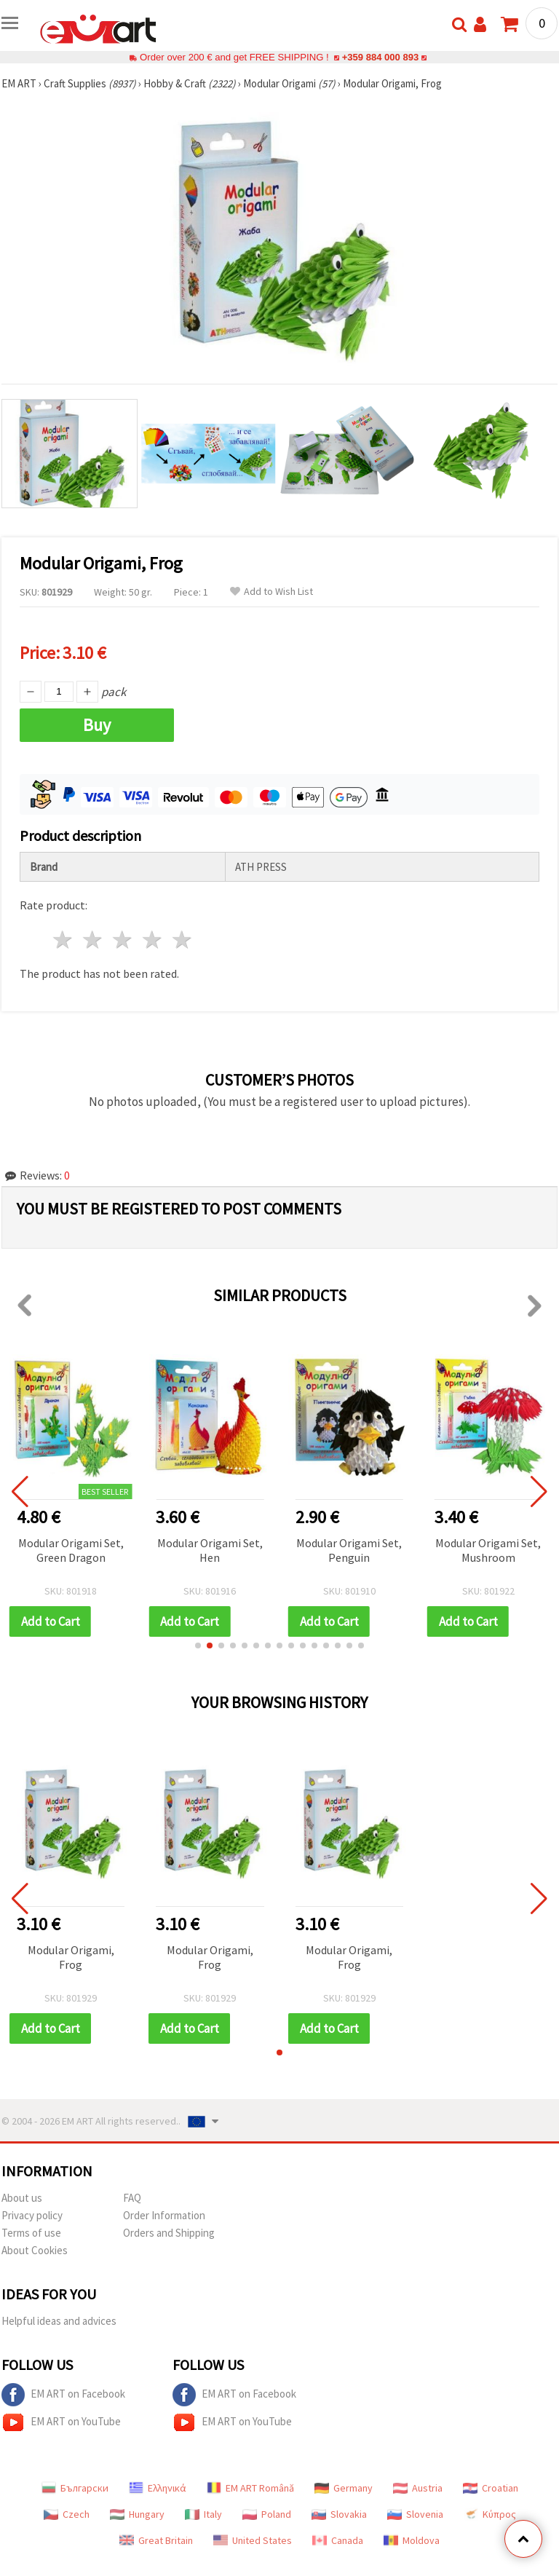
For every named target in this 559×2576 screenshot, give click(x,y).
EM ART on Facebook (63, 2394)
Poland (266, 2514)
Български (74, 2488)
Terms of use (31, 2233)
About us (21, 2198)
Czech (67, 2514)
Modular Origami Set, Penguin (349, 1550)
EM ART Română (250, 2488)
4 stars (152, 940)
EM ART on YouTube (61, 2422)
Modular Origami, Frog (71, 1957)
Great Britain (156, 2540)
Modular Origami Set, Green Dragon (71, 1550)
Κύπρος (490, 2514)
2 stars (93, 940)
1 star (64, 940)
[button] (198, 1645)
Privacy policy (32, 2215)
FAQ (132, 2198)
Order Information (164, 2215)
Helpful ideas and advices (58, 2321)
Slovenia (415, 2514)
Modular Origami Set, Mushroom (488, 1550)
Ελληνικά (157, 2488)
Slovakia (339, 2514)
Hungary (137, 2514)
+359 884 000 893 (380, 57)
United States (252, 2540)
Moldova (412, 2540)
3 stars (123, 940)
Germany (343, 2487)
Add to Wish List (271, 591)
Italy (203, 2514)
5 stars (182, 940)
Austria (418, 2487)
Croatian (490, 2487)
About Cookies (34, 2250)
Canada (337, 2540)
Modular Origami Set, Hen (210, 1550)
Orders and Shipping (169, 2233)
